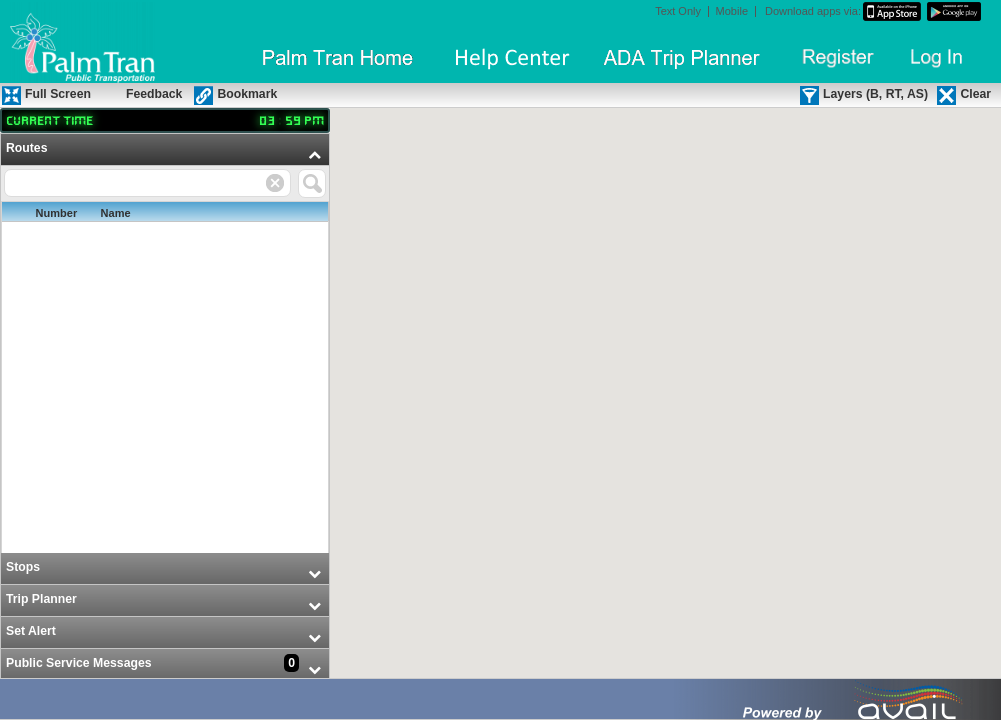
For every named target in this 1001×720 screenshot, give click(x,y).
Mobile (732, 11)
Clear (975, 94)
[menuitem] (165, 343)
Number (57, 213)
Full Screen (58, 94)
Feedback (154, 94)
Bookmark (247, 94)
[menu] (165, 407)
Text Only (678, 11)
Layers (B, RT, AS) (875, 94)
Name (116, 213)
